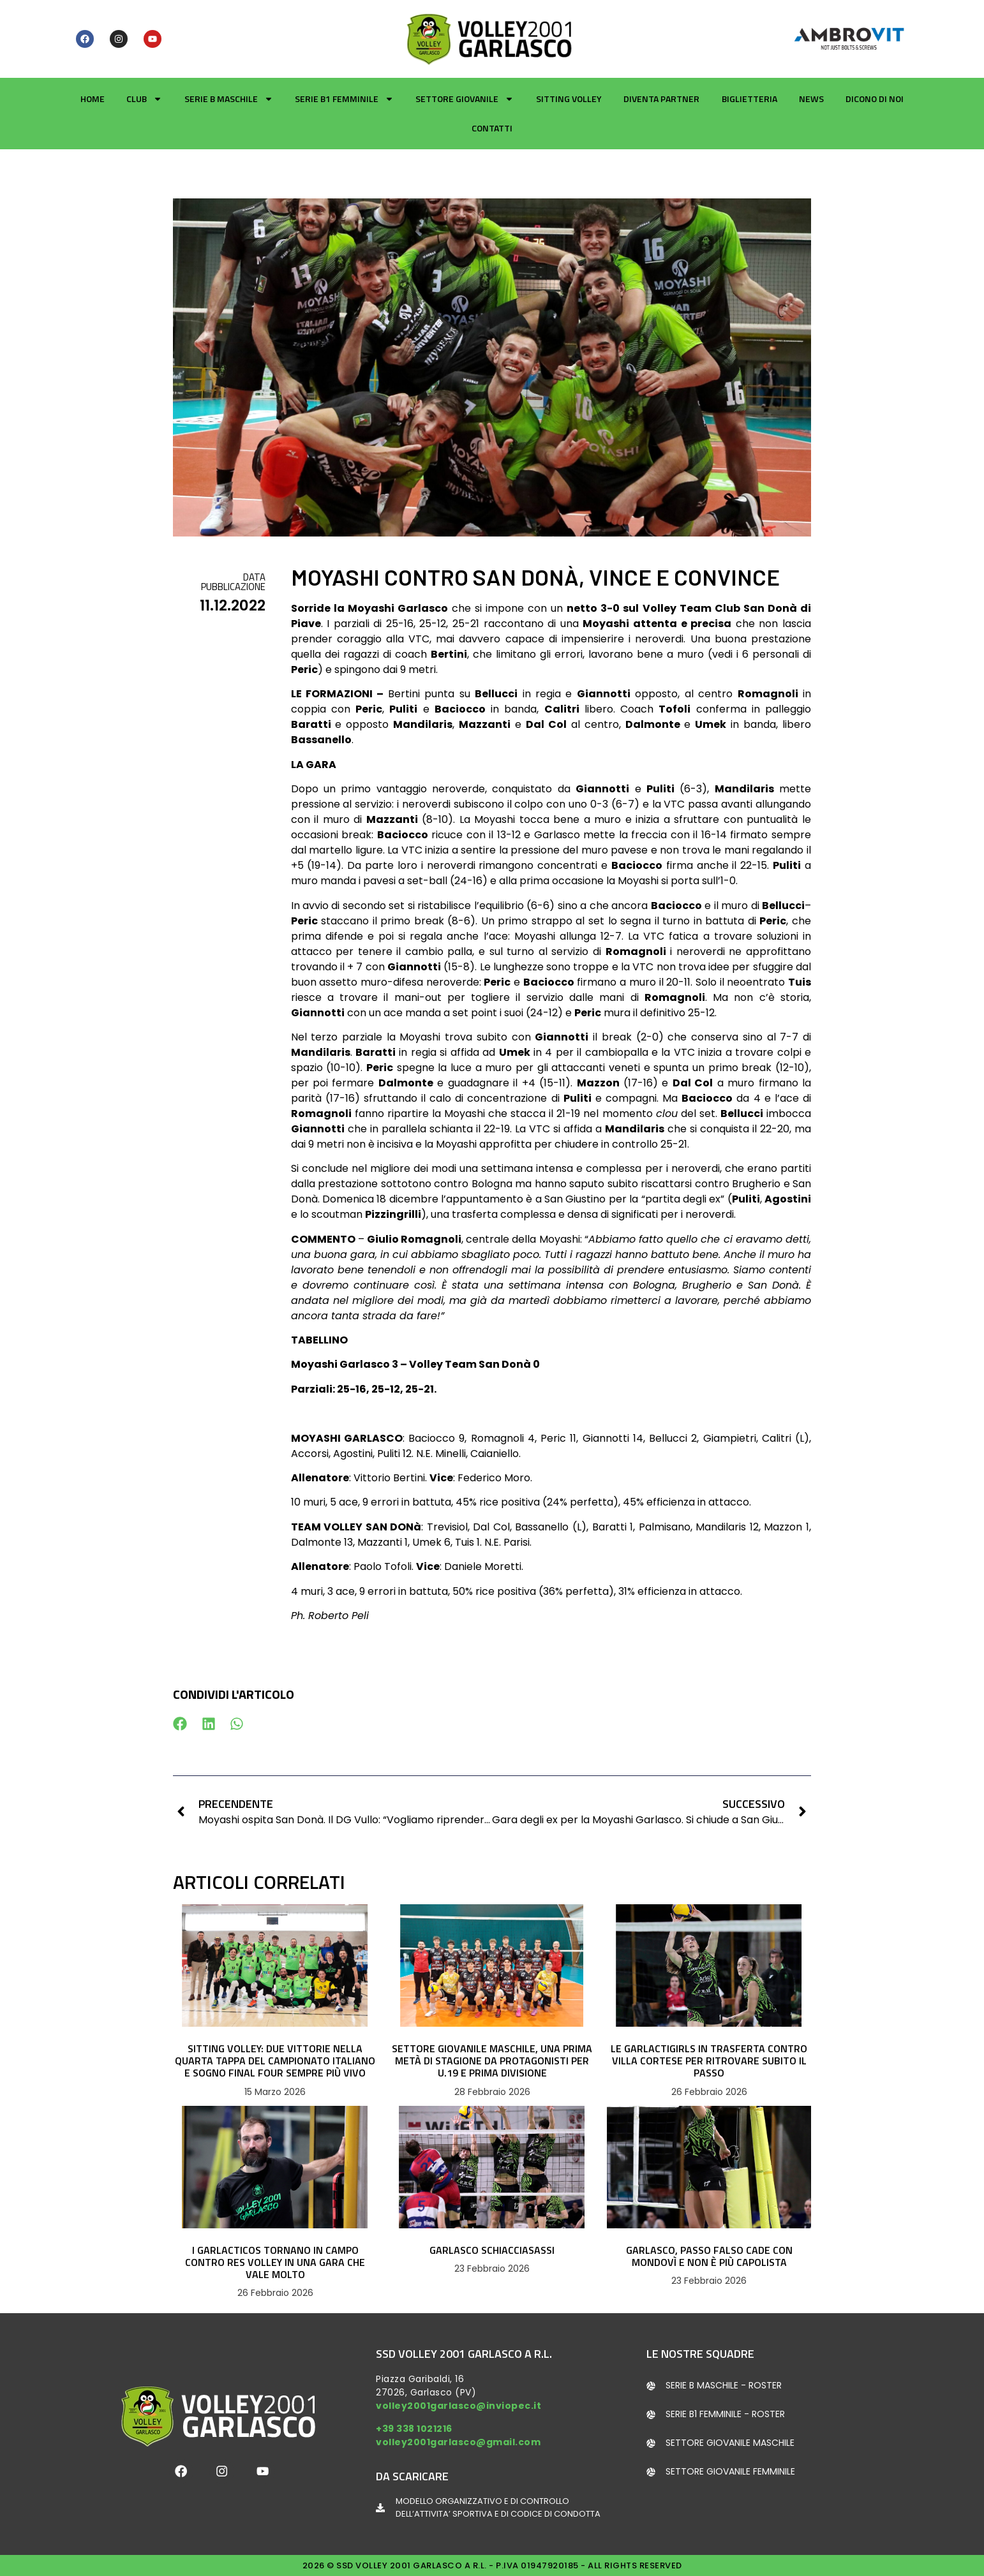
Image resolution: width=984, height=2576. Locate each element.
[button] (180, 1723)
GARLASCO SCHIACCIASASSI (492, 2250)
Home (92, 98)
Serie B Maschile (228, 99)
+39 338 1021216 (414, 2428)
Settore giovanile (464, 99)
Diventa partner (661, 98)
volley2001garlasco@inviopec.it (458, 2405)
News (811, 98)
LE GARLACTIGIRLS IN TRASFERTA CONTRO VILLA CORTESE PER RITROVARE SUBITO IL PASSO (709, 2060)
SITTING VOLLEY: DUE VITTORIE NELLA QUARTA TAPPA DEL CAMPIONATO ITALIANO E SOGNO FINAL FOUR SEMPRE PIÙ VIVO (275, 2060)
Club (144, 99)
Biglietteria (749, 98)
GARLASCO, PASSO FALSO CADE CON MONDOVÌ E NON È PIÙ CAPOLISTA (709, 2256)
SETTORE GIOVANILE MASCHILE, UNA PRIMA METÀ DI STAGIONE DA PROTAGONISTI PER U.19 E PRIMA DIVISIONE (492, 2060)
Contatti (492, 128)
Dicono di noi (875, 98)
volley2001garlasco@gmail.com (458, 2442)
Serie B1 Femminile (344, 99)
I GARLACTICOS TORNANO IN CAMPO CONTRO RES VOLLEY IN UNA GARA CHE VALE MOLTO (275, 2262)
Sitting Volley (569, 98)
